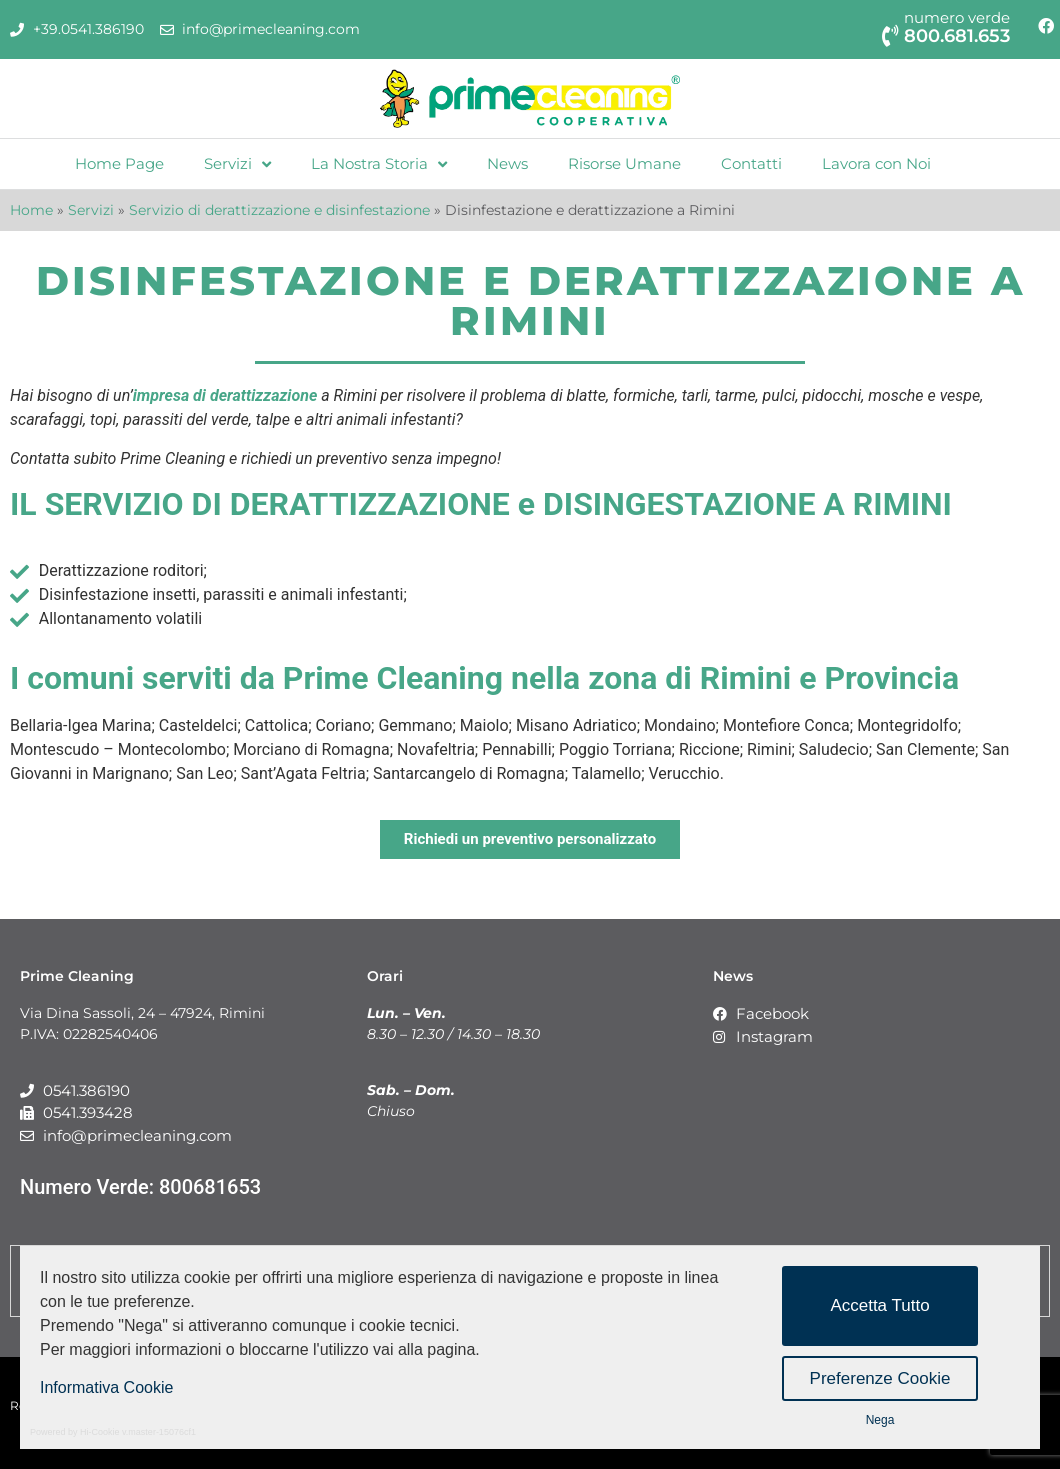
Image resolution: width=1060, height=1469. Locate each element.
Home (31, 210)
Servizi (237, 164)
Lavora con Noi (876, 163)
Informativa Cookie (106, 1387)
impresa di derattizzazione (225, 395)
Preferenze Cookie (880, 1378)
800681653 (210, 1187)
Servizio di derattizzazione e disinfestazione (279, 210)
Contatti (751, 163)
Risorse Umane (624, 163)
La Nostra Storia (379, 164)
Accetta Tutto (879, 1305)
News (507, 163)
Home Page (119, 163)
